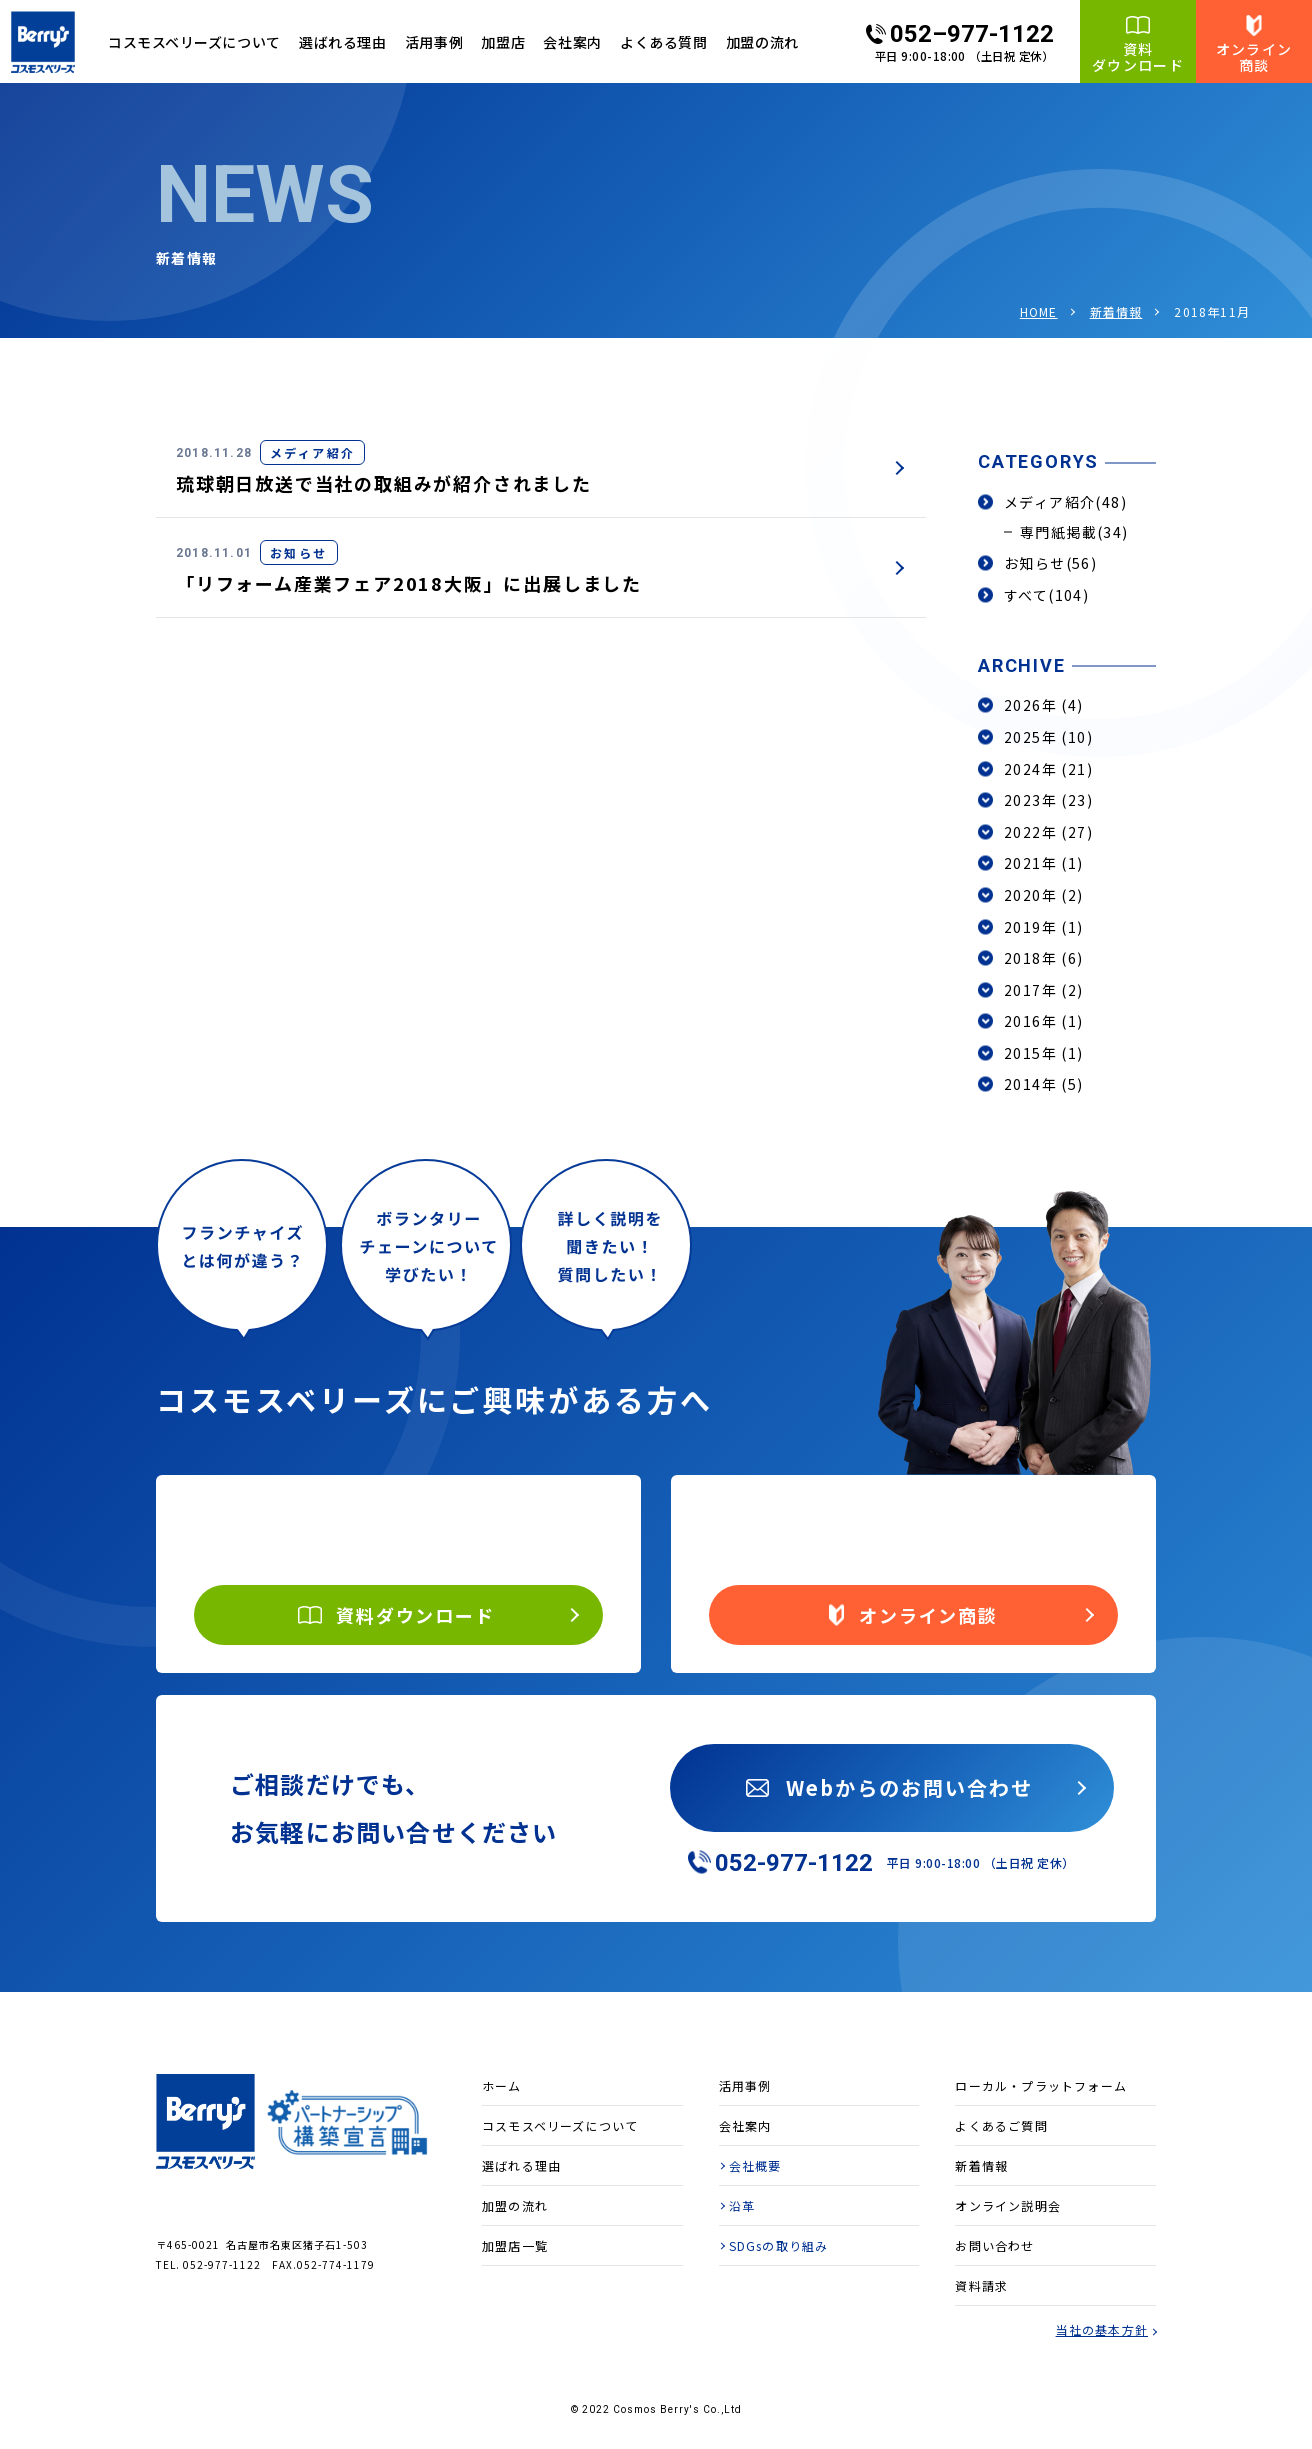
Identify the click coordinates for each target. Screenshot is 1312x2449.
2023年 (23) (1048, 800)
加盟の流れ (762, 42)
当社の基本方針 (1102, 2329)
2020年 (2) (1044, 895)
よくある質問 (663, 42)
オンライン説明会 (1008, 2205)
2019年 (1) (1044, 927)
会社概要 (755, 2165)
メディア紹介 (1065, 502)
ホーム (502, 2085)
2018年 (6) (1044, 958)
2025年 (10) (1048, 737)
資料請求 (981, 2285)
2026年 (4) (1044, 705)
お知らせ (1050, 563)
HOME (1039, 311)
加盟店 (503, 42)
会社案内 (572, 42)
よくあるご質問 (1001, 2125)
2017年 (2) (1044, 990)
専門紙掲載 (1074, 532)
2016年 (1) (1044, 1021)
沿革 (742, 2205)
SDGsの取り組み (779, 2245)
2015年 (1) (1044, 1053)
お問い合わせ (994, 2245)
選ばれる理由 (342, 42)
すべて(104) (1046, 595)
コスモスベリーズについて (560, 2125)
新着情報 (1116, 311)
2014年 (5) (1044, 1084)
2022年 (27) (1048, 832)
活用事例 (434, 42)
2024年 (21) (1048, 769)
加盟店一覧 (515, 2245)
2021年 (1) (1044, 863)
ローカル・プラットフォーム (1041, 2085)
